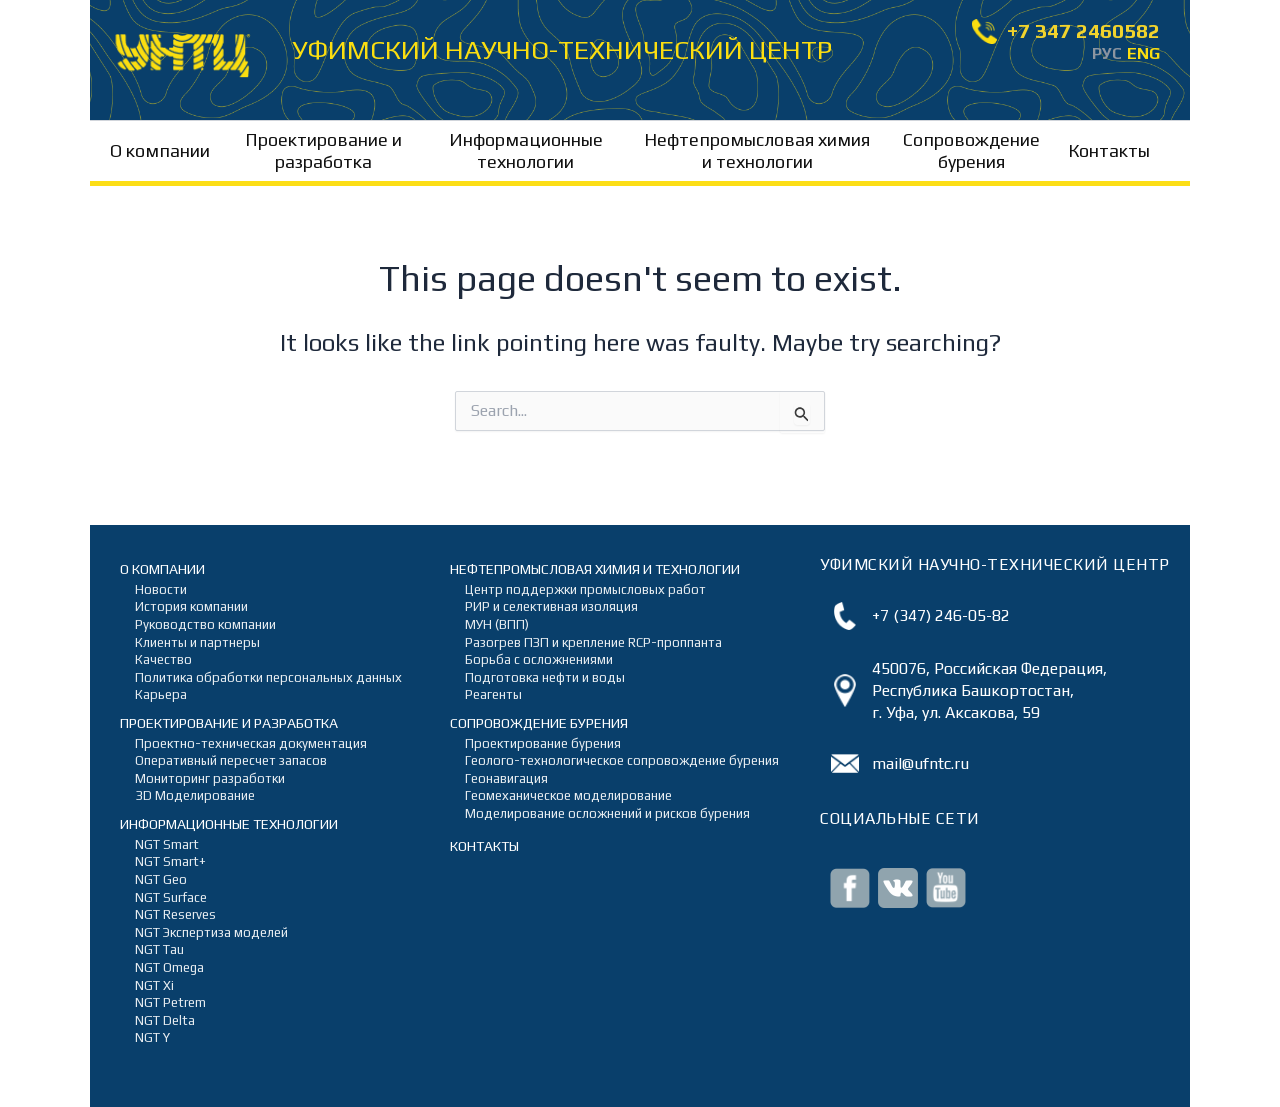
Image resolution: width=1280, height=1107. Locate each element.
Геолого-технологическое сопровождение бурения (592, 760)
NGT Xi (154, 985)
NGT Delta (165, 1020)
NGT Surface (171, 897)
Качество (163, 659)
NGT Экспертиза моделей (211, 932)
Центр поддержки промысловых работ (585, 589)
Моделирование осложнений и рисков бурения (592, 813)
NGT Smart (167, 844)
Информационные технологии (526, 150)
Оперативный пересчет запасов (231, 760)
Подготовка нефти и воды (545, 677)
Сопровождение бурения (971, 150)
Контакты (1109, 150)
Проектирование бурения (543, 743)
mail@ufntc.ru (920, 763)
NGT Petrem (170, 1002)
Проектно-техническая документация (251, 743)
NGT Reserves (175, 914)
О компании (160, 150)
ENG (1143, 53)
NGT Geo (161, 879)
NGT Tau (159, 949)
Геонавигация (506, 778)
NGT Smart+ (170, 861)
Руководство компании (205, 624)
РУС (1107, 53)
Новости (161, 589)
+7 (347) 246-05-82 (941, 615)
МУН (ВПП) (497, 624)
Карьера (161, 694)
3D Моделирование (195, 795)
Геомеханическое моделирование (568, 795)
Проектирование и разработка (323, 150)
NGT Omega (169, 967)
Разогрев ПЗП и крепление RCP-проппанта (592, 642)
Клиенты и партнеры (197, 642)
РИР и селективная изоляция (551, 606)
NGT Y (152, 1037)
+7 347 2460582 (1066, 31)
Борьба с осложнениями (539, 659)
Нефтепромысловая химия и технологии (757, 150)
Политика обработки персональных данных (262, 677)
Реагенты (493, 694)
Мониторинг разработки (210, 778)
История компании (191, 606)
